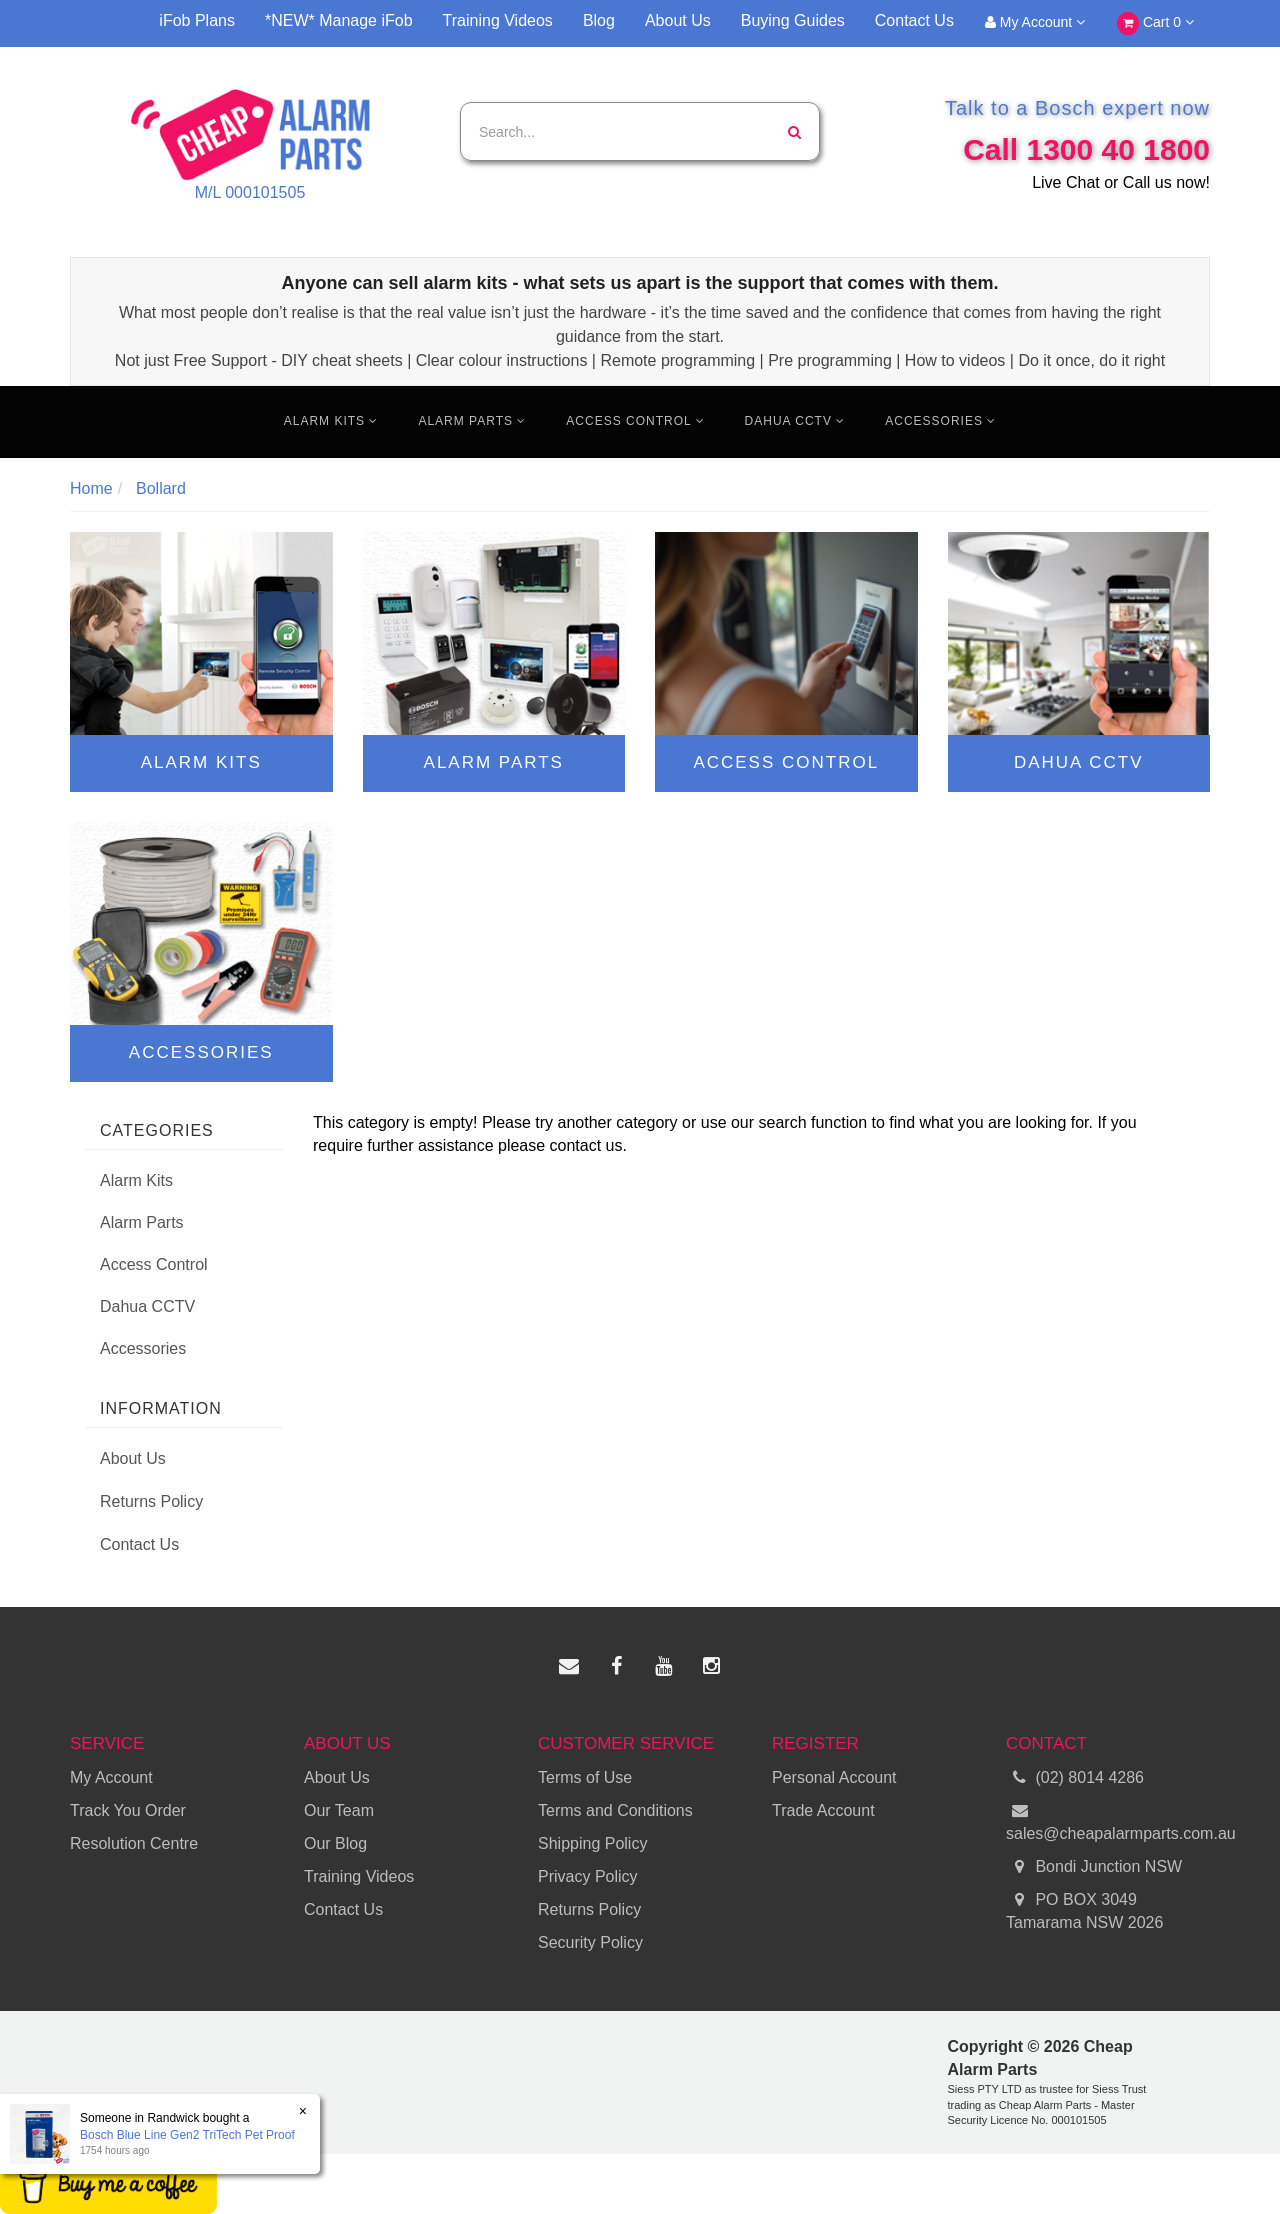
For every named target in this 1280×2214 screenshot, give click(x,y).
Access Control (635, 421)
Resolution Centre (134, 1843)
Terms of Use (585, 1777)
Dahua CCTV (795, 421)
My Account (1035, 22)
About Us (678, 20)
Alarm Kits (331, 421)
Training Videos (498, 20)
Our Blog (335, 1843)
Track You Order (128, 1810)
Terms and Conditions (615, 1810)
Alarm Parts (472, 421)
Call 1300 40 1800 (1086, 149)
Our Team (339, 1810)
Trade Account (823, 1810)
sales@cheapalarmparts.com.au (1108, 1821)
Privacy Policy (588, 1876)
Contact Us (914, 20)
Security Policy (590, 1942)
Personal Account (834, 1777)
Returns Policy (151, 1501)
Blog (599, 20)
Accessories (940, 421)
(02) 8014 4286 (1075, 1778)
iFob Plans (197, 20)
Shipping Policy (592, 1843)
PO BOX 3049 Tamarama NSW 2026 (1084, 1910)
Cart (1155, 23)
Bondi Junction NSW (1094, 1867)
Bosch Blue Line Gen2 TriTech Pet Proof (186, 2135)
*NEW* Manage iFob (339, 20)
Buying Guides (793, 20)
